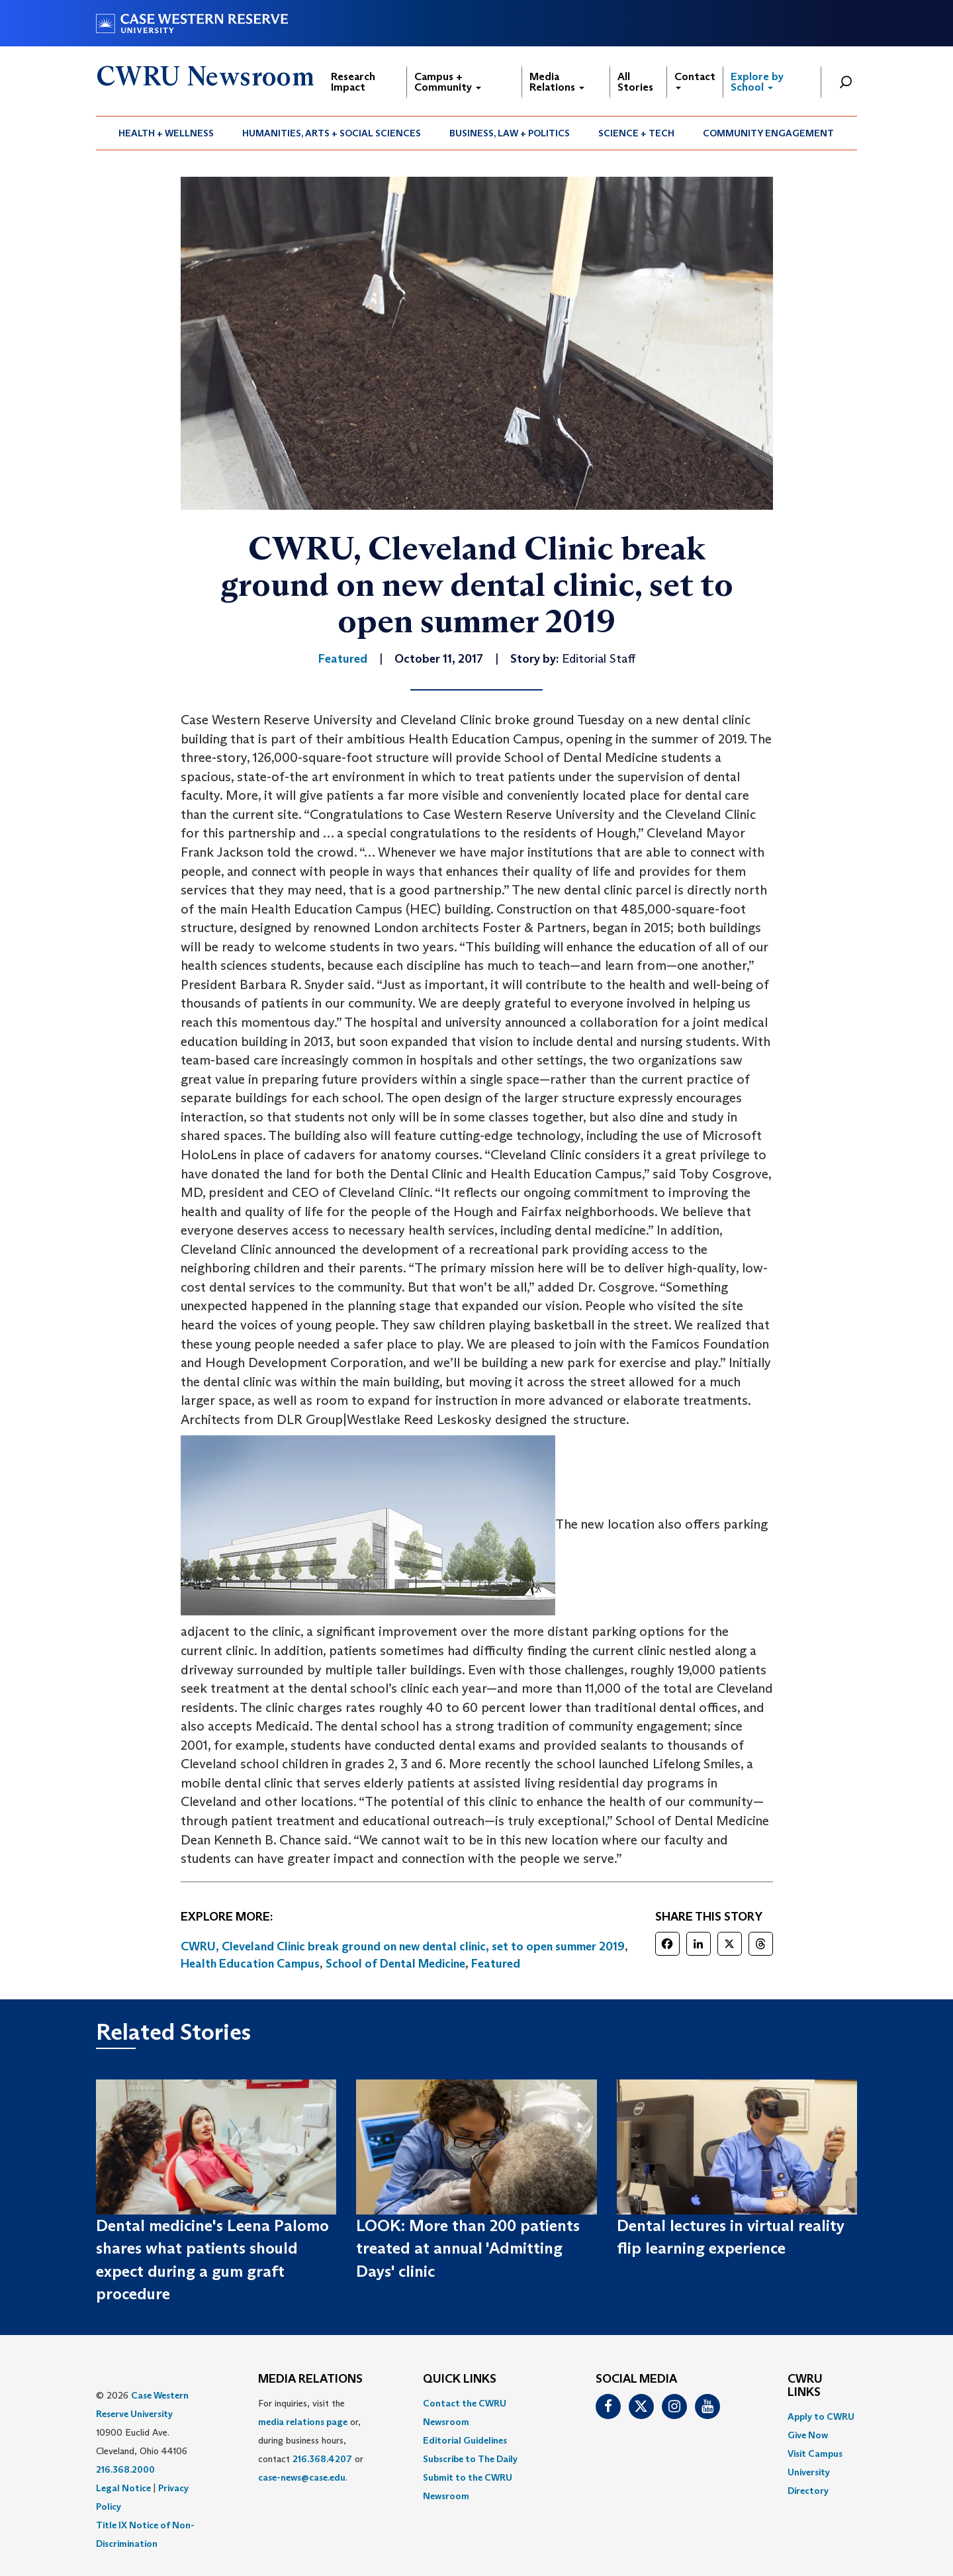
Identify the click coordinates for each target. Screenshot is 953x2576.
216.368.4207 (322, 2459)
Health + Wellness (166, 133)
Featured (495, 1963)
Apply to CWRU (821, 2416)
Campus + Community (447, 81)
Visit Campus (815, 2453)
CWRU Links (805, 2386)
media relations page (302, 2422)
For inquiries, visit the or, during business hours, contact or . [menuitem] (310, 2440)
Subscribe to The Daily (470, 2459)
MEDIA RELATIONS (310, 2379)
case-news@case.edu (301, 2477)
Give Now (808, 2435)
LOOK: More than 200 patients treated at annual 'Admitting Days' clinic (468, 2248)
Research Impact (353, 81)
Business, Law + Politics (509, 133)
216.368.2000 (125, 2469)
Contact (694, 79)
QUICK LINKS (459, 2379)
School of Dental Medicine (395, 1963)
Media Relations (556, 81)
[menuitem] (166, 133)
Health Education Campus (250, 1963)
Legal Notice (123, 2488)
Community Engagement (768, 133)
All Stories (635, 81)
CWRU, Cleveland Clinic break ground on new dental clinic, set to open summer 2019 (403, 1946)
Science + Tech (636, 133)
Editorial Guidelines (465, 2440)
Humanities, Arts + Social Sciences (331, 133)
